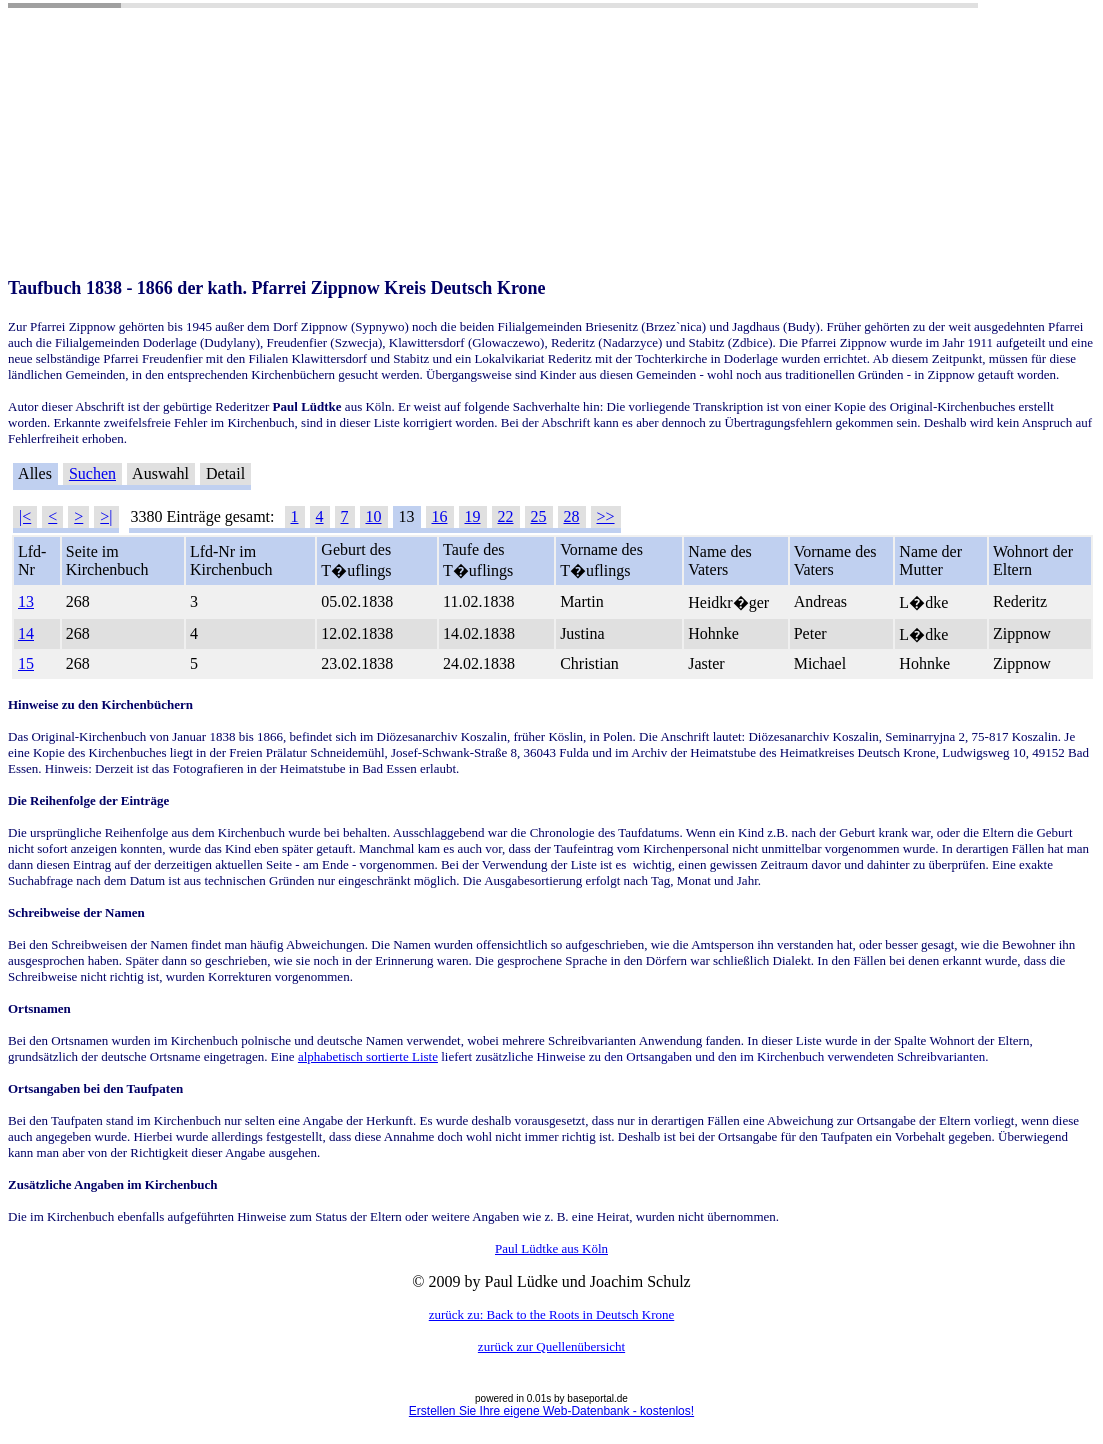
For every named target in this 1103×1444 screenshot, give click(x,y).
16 (440, 516)
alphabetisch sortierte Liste (368, 1056)
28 (572, 516)
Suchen (92, 473)
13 (26, 601)
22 (506, 516)
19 (473, 516)
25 (539, 516)
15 (26, 663)
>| (106, 516)
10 (374, 516)
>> (606, 516)
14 (26, 633)
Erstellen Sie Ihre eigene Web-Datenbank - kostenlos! (551, 1411)
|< (25, 516)
